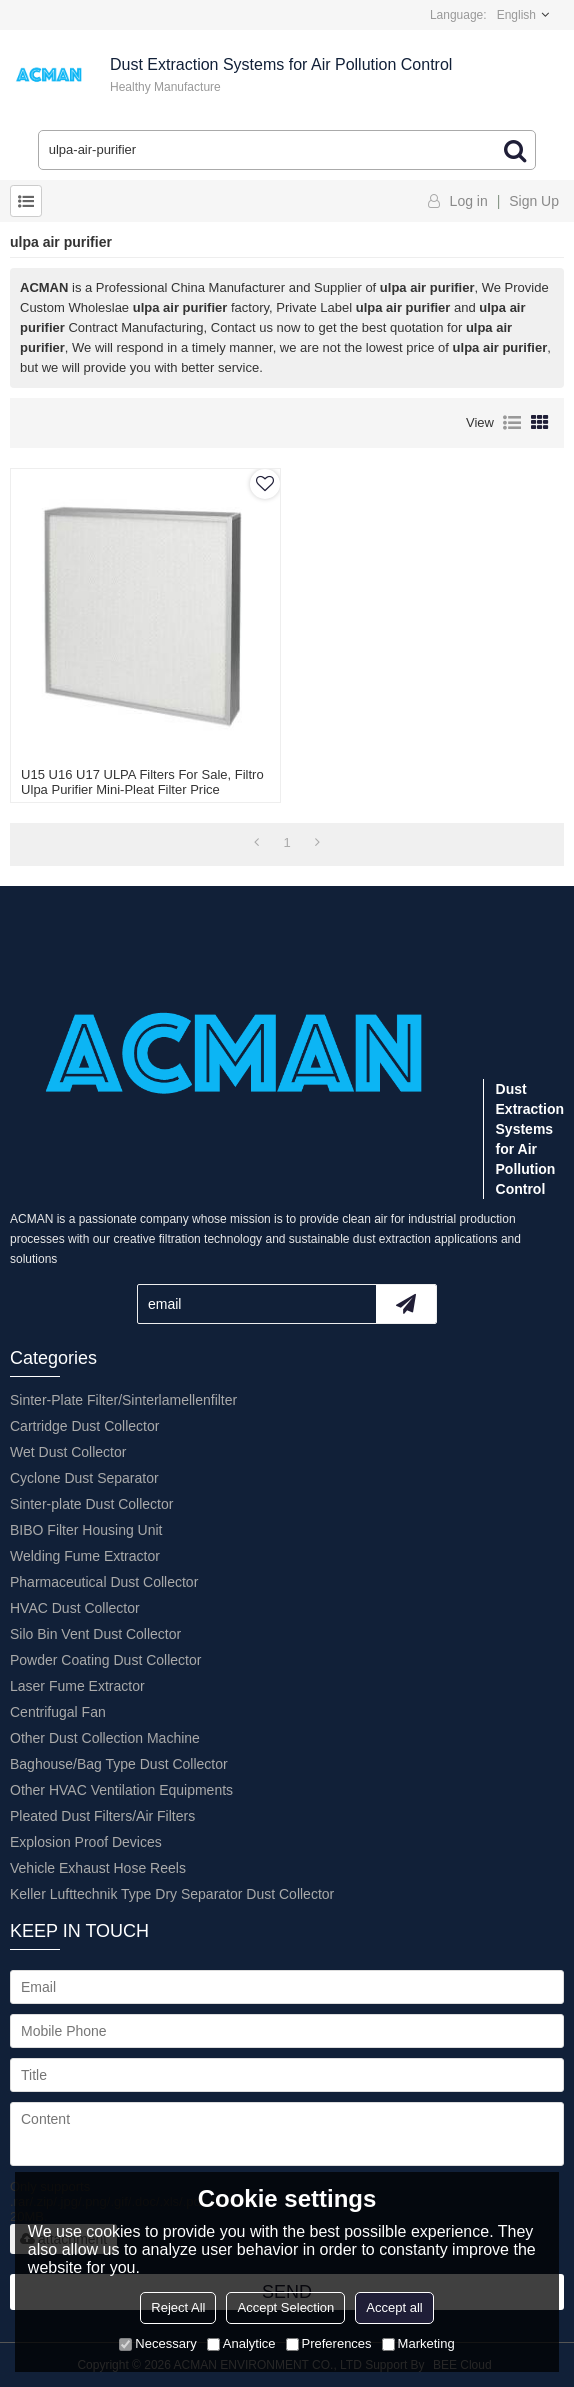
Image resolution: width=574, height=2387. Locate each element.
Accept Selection (285, 2307)
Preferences (329, 2343)
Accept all (394, 2307)
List (512, 423)
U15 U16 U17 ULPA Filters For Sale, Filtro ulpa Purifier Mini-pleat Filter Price (142, 782)
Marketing (418, 2343)
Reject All (178, 2307)
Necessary (157, 2343)
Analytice (241, 2343)
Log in (469, 201)
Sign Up (534, 201)
